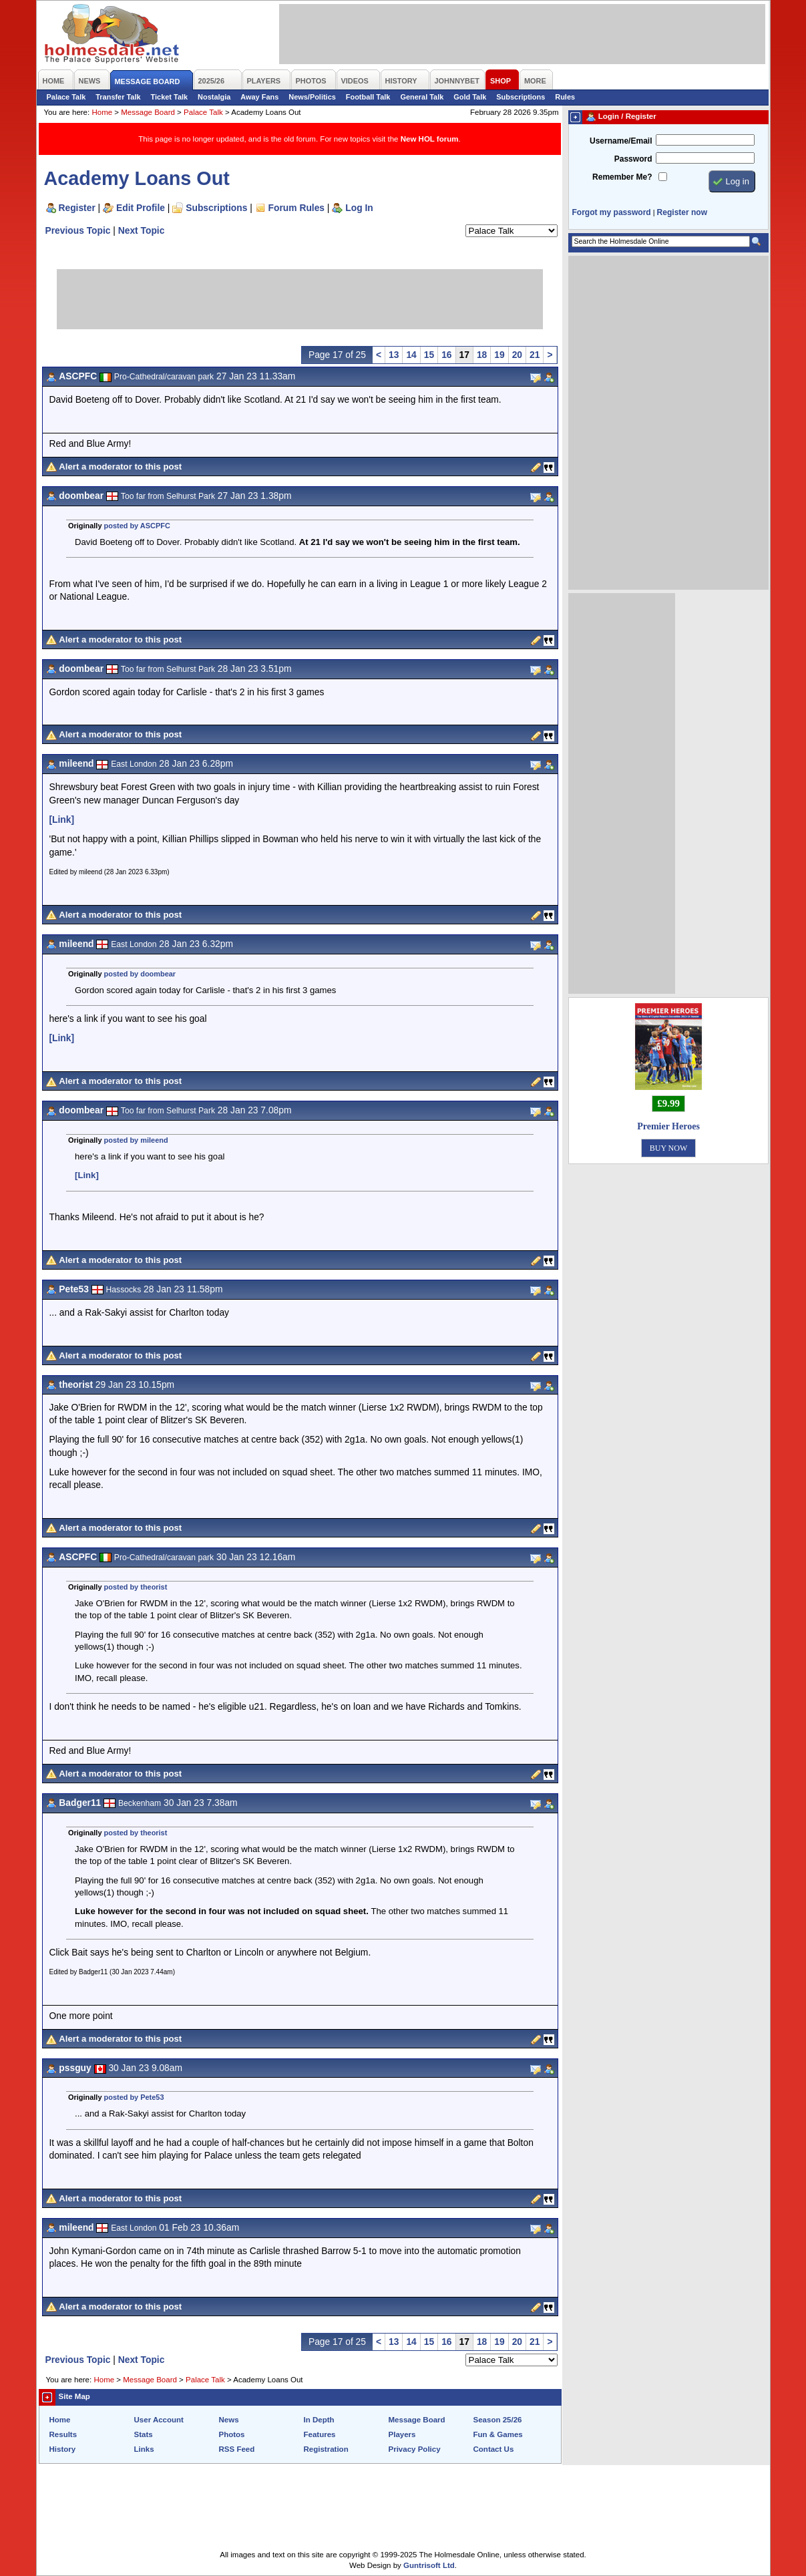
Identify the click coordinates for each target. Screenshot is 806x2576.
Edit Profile (140, 207)
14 (411, 354)
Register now (682, 212)
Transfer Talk (117, 97)
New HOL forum (430, 139)
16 (446, 354)
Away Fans (259, 97)
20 (517, 354)
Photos (232, 2434)
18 (482, 354)
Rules (565, 97)
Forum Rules (296, 207)
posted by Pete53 (134, 2097)
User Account (159, 2420)
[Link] (62, 819)
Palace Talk (66, 97)
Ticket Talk (169, 97)
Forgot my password (611, 212)
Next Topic (141, 230)
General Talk (421, 97)
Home (101, 112)
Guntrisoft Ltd (429, 2565)
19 (499, 354)
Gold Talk (469, 97)
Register (77, 207)
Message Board (148, 112)
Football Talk (368, 97)
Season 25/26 (497, 2420)
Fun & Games (498, 2434)
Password (633, 159)
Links (144, 2449)
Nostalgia (214, 97)
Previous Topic (78, 230)
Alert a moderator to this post (120, 467)
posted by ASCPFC (137, 526)
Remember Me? (622, 177)
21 (535, 354)
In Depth (319, 2420)
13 (394, 354)
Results (63, 2434)
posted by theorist (136, 1587)
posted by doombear (140, 974)
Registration (326, 2449)
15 (429, 354)
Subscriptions (520, 97)
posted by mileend (136, 1140)
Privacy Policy (415, 2449)
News (229, 2420)
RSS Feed (237, 2449)
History (62, 2449)
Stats (143, 2434)
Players (402, 2434)
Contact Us (493, 2449)
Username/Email (621, 141)
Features (320, 2434)
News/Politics (312, 97)
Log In (359, 207)
